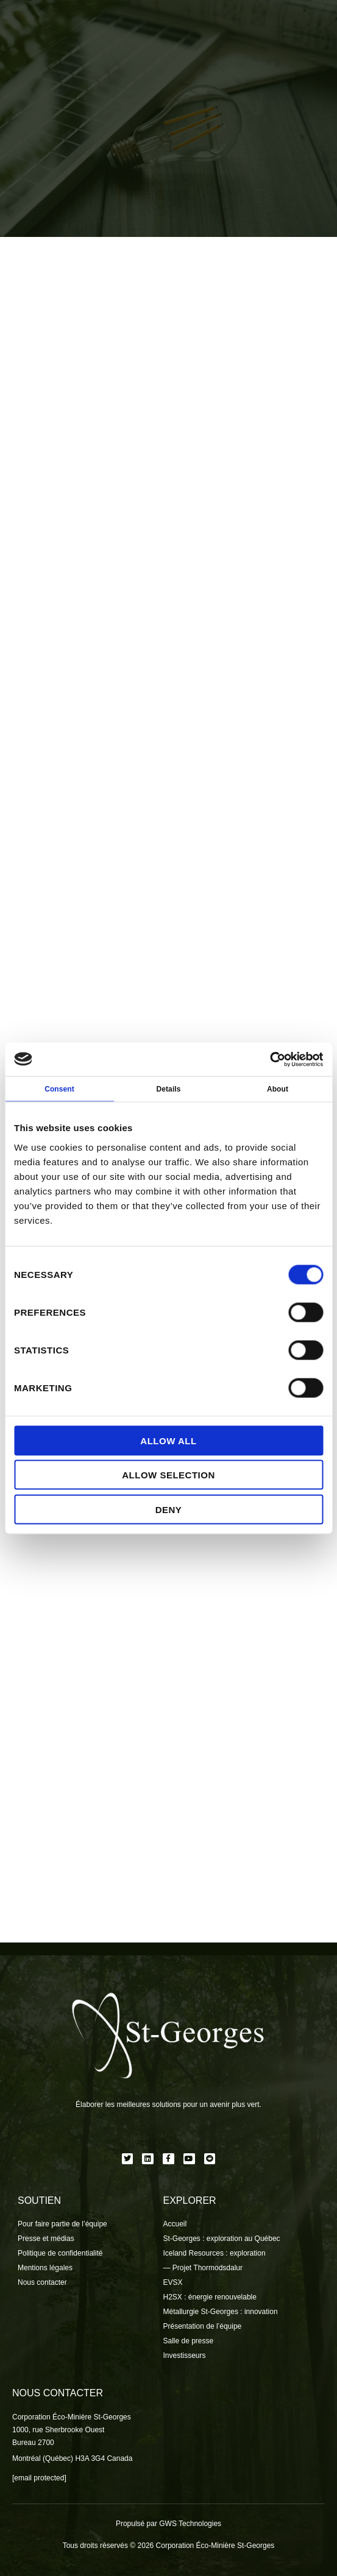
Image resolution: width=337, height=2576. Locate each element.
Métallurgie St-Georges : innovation (220, 2311)
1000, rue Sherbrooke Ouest (58, 2430)
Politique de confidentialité (60, 2253)
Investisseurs (184, 2355)
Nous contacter (42, 2282)
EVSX (173, 2282)
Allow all (168, 1440)
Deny (168, 1509)
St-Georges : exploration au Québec (221, 2238)
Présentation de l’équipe (202, 2326)
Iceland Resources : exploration (214, 2253)
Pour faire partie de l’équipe (62, 2224)
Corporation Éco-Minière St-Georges (71, 2417)
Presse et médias (46, 2238)
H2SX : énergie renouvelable (210, 2297)
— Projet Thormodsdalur (203, 2268)
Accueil (175, 2224)
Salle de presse (188, 2341)
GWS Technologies (190, 2523)
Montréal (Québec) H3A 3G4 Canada (72, 2458)
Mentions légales (45, 2268)
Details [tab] (168, 1089)
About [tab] (277, 1089)
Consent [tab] (59, 1089)
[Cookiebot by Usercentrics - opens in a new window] (269, 1059)
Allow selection (168, 1475)
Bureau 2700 (33, 2442)
